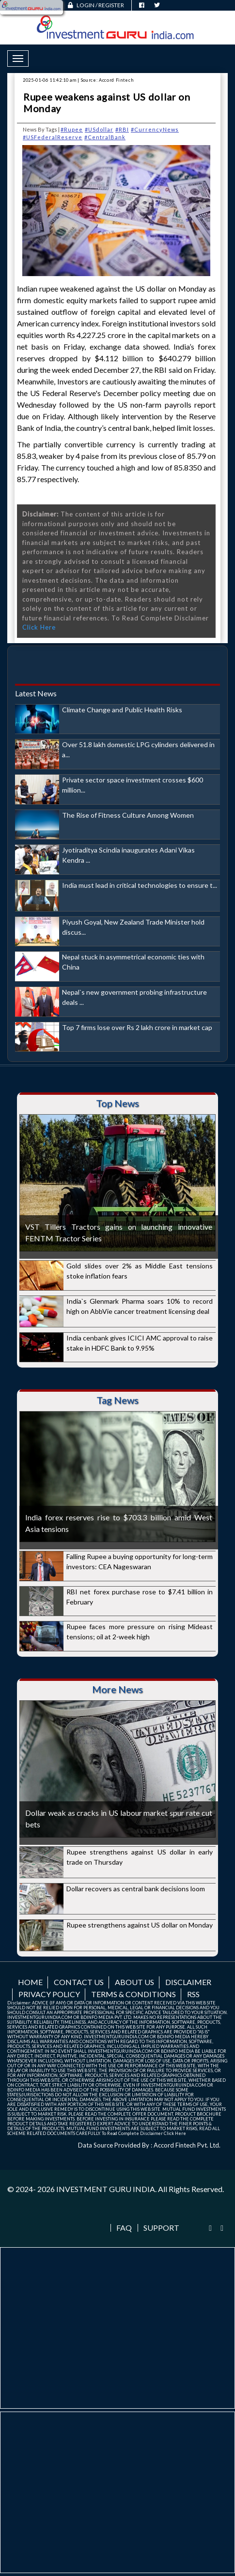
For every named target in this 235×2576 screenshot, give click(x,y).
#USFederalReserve (52, 137)
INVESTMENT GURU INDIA (105, 2188)
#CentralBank (104, 137)
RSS (193, 1994)
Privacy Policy (49, 1994)
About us (134, 1982)
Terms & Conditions (133, 1994)
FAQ (124, 2228)
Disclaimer (188, 1982)
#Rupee (72, 129)
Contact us (79, 1982)
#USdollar (99, 129)
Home (30, 1982)
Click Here (39, 627)
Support (161, 2228)
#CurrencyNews (155, 129)
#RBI (122, 129)
